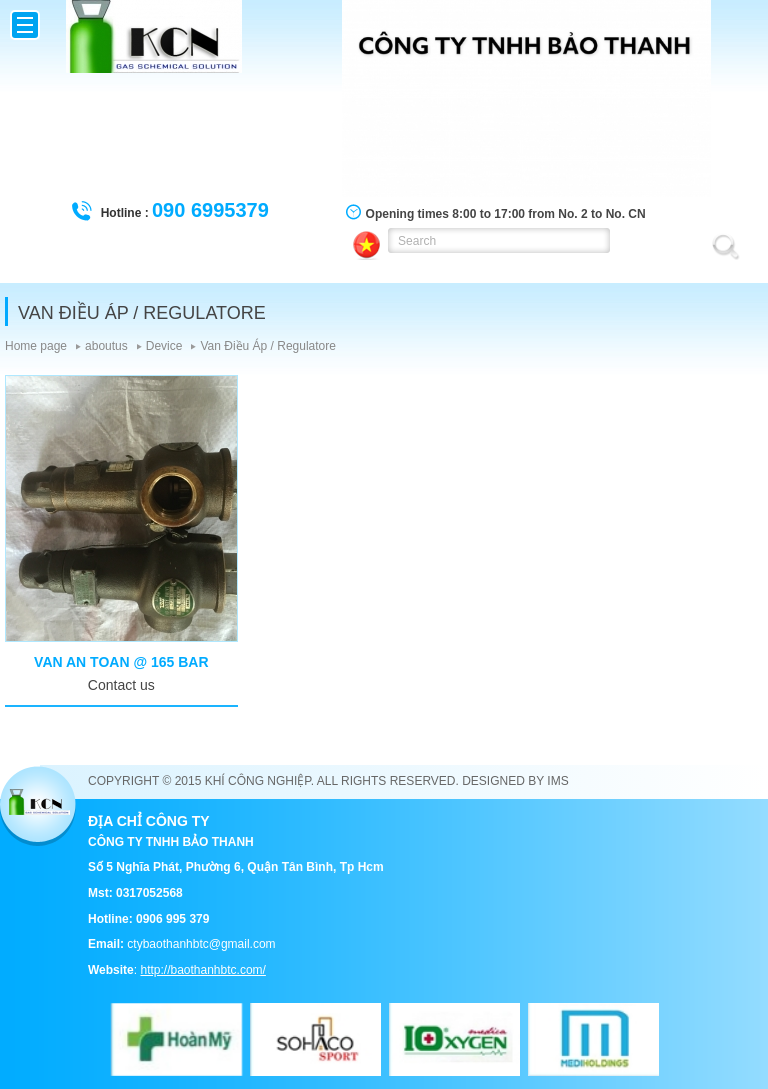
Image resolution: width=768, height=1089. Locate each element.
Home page (36, 346)
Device (164, 346)
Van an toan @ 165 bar (121, 662)
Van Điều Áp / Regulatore (268, 346)
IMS (557, 781)
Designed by (503, 781)
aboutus (106, 346)
